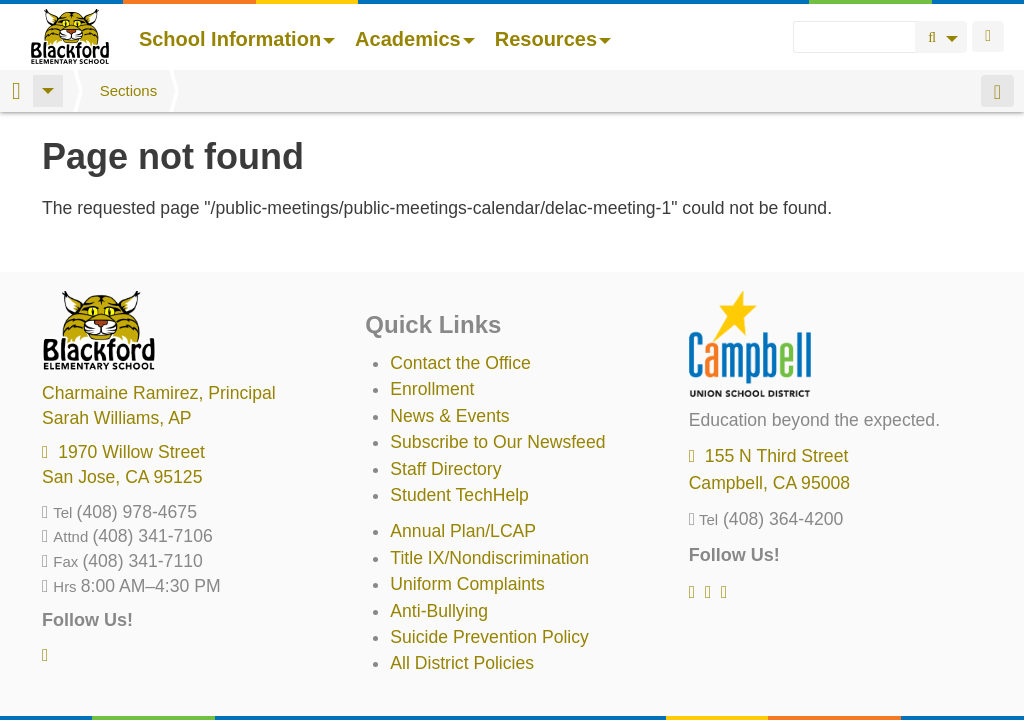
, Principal (159, 393)
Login (988, 36)
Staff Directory (445, 469)
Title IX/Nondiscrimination (489, 558)
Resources (553, 39)
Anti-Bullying (439, 611)
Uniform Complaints (467, 584)
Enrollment (432, 389)
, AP (117, 418)
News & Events (449, 416)
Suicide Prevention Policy (489, 637)
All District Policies (462, 663)
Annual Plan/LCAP (463, 531)
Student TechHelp (459, 495)
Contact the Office (460, 363)
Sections (129, 90)
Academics (415, 39)
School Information (237, 39)
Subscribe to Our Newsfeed (497, 442)
